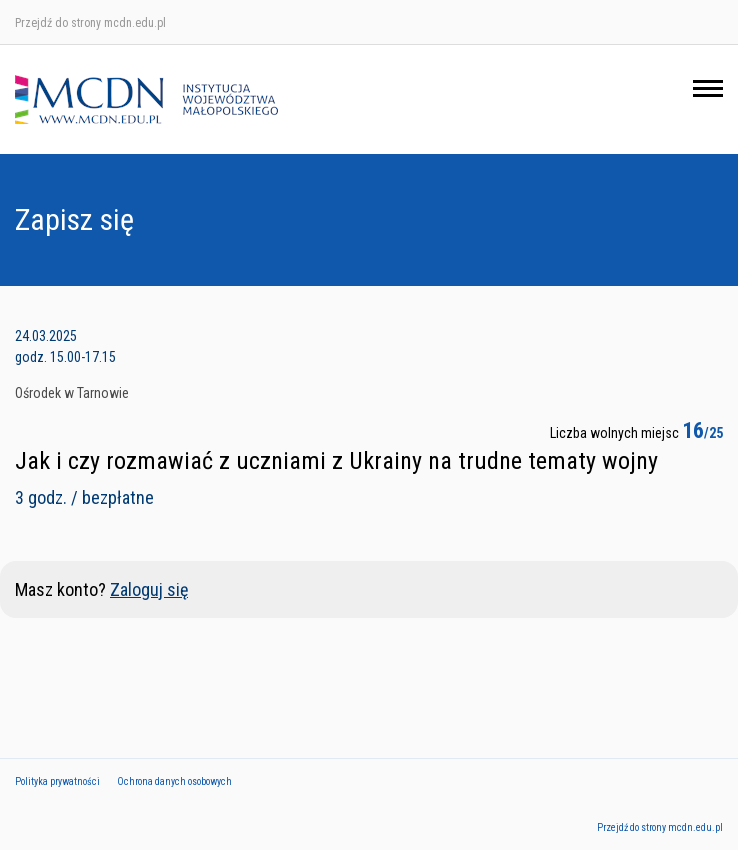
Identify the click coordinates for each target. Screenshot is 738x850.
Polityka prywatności (57, 781)
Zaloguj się (149, 589)
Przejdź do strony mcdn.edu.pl (90, 23)
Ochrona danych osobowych (174, 781)
